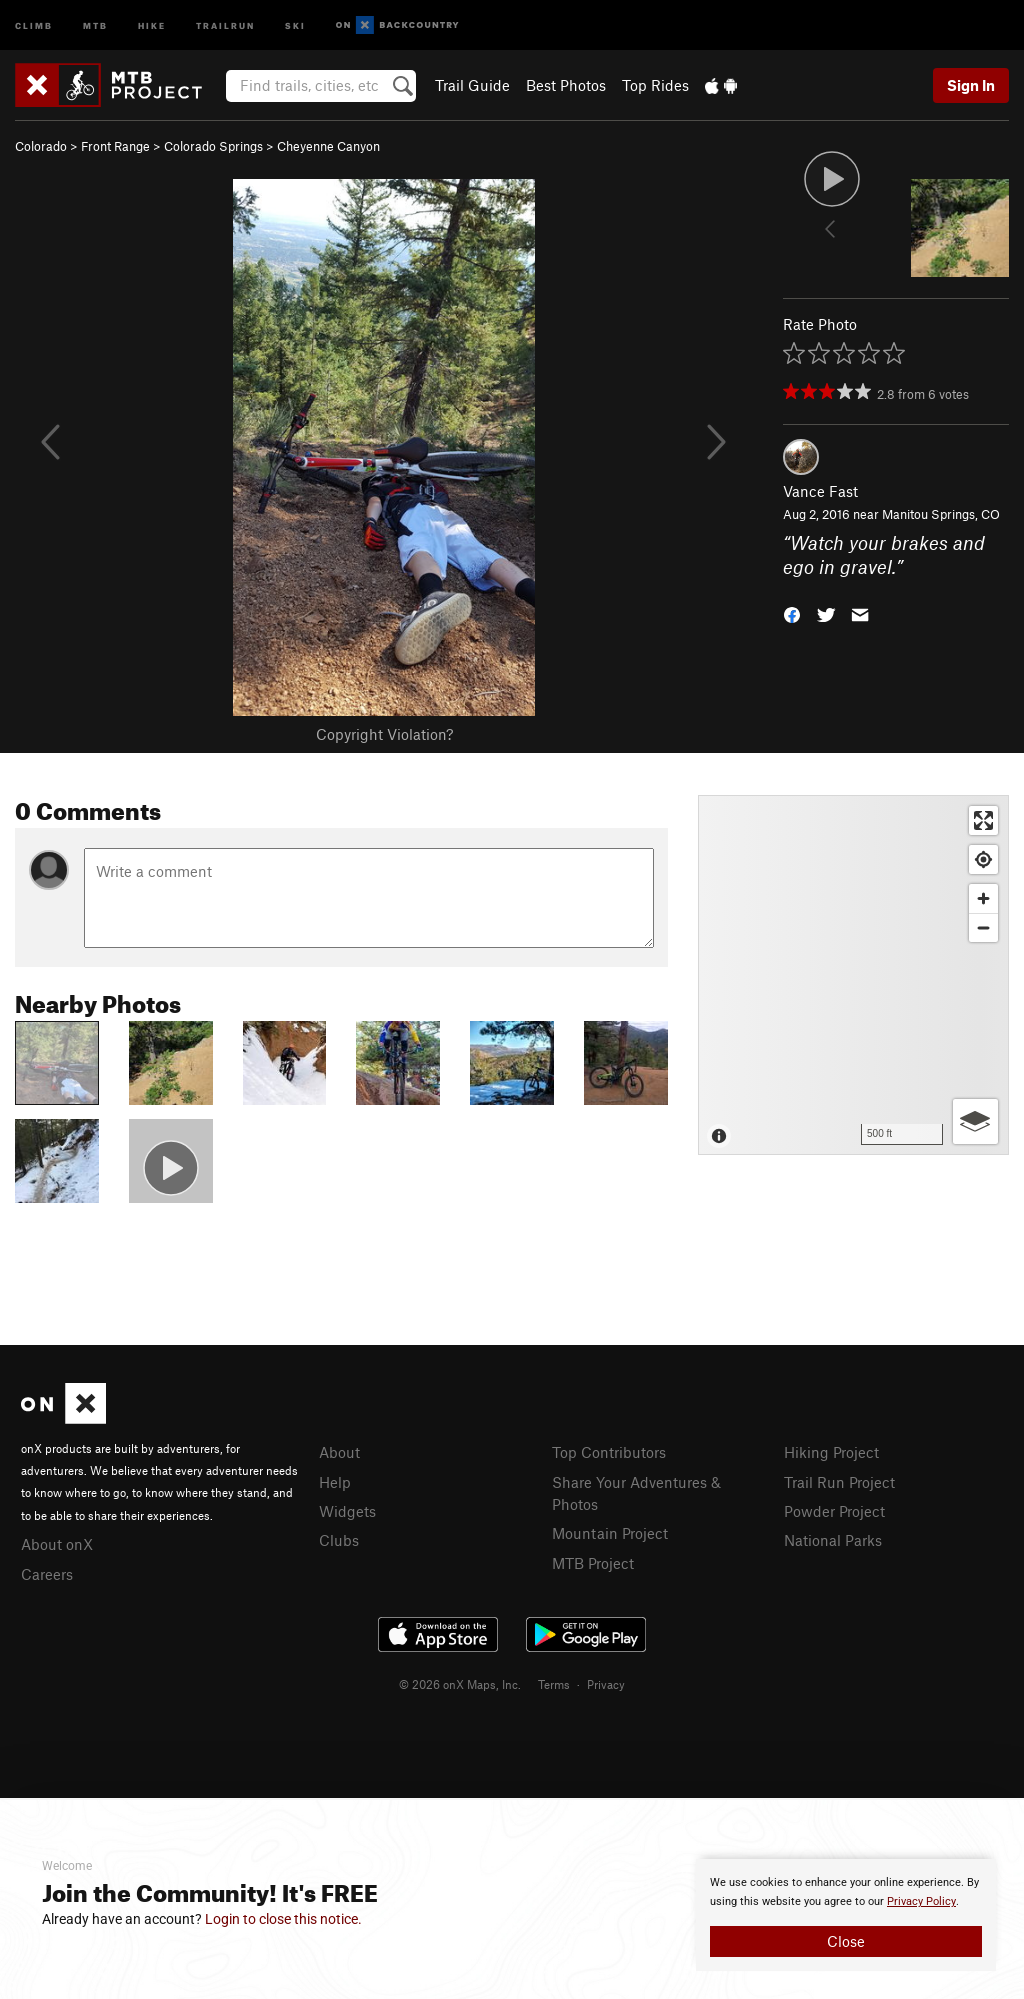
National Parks (833, 1540)
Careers (47, 1574)
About (339, 1452)
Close (846, 1941)
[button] (792, 613)
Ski (295, 24)
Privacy (606, 1684)
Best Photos (566, 85)
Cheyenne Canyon (328, 146)
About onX (57, 1544)
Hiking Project (831, 1452)
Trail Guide (472, 85)
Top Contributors (609, 1452)
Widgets (347, 1511)
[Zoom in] (983, 898)
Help (335, 1482)
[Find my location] (983, 859)
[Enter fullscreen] (983, 820)
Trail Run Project (839, 1482)
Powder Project (834, 1511)
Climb (34, 24)
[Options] (975, 1121)
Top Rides (655, 85)
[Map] (853, 975)
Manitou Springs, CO (941, 514)
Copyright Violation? (384, 734)
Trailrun (225, 24)
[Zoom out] (983, 927)
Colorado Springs (213, 146)
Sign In (971, 85)
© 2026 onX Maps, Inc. (460, 1684)
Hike (152, 24)
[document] (846, 1915)
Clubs (339, 1540)
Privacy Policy (921, 1901)
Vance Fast (820, 491)
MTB (95, 24)
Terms (554, 1684)
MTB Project (593, 1563)
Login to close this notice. (283, 1919)
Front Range (115, 146)
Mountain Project (610, 1533)
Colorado (41, 146)
